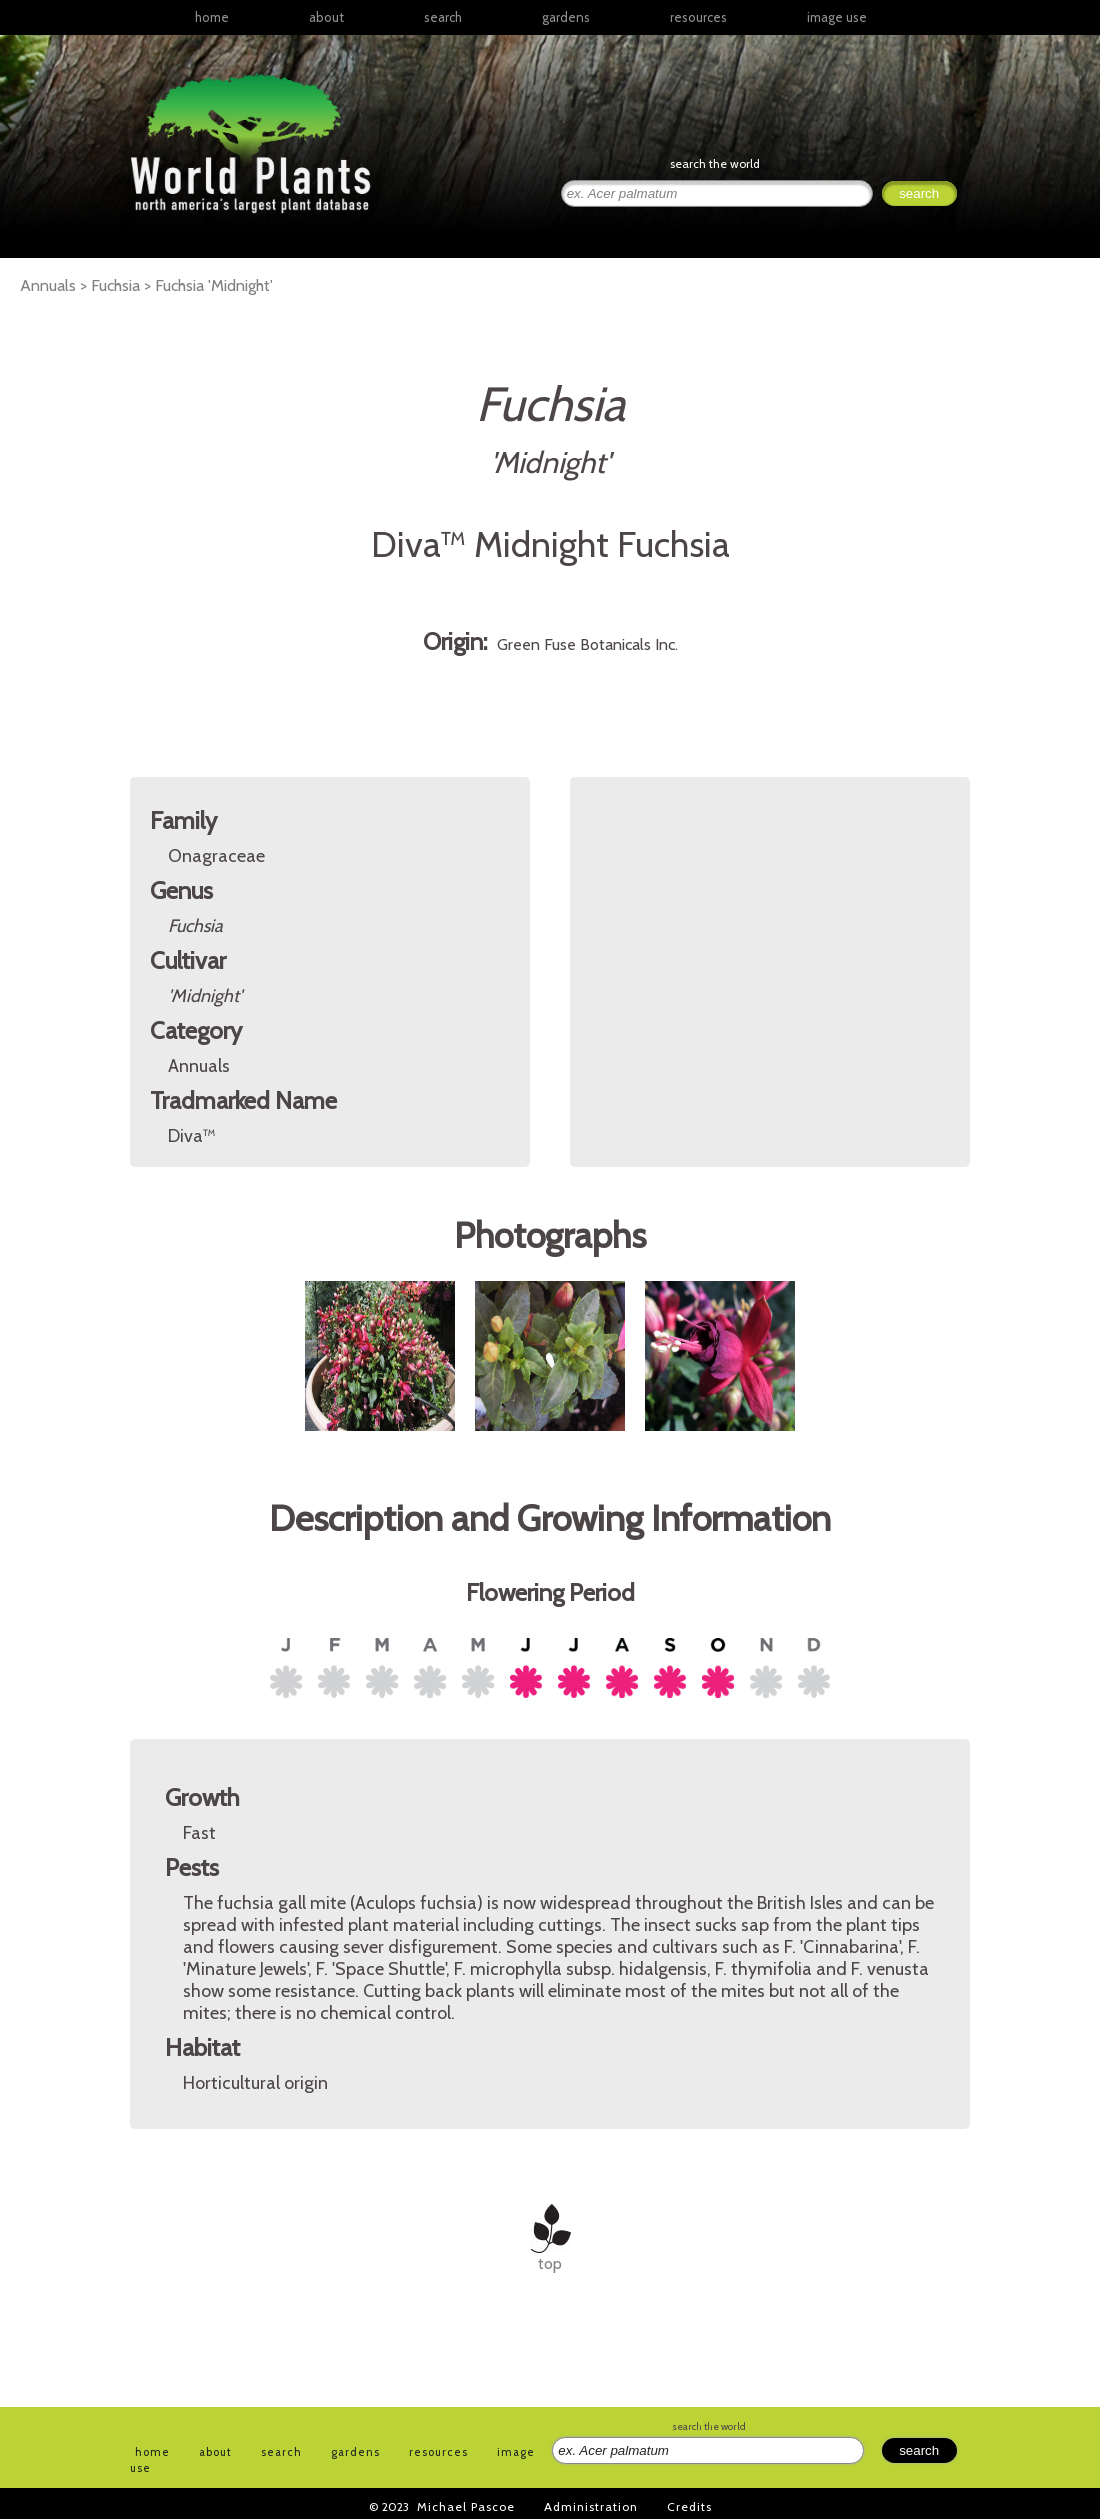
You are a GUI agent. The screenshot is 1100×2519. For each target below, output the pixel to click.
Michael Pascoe (466, 2506)
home (212, 17)
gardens (566, 17)
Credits (689, 2506)
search (443, 17)
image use (837, 17)
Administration (591, 2506)
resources (438, 2452)
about (326, 17)
